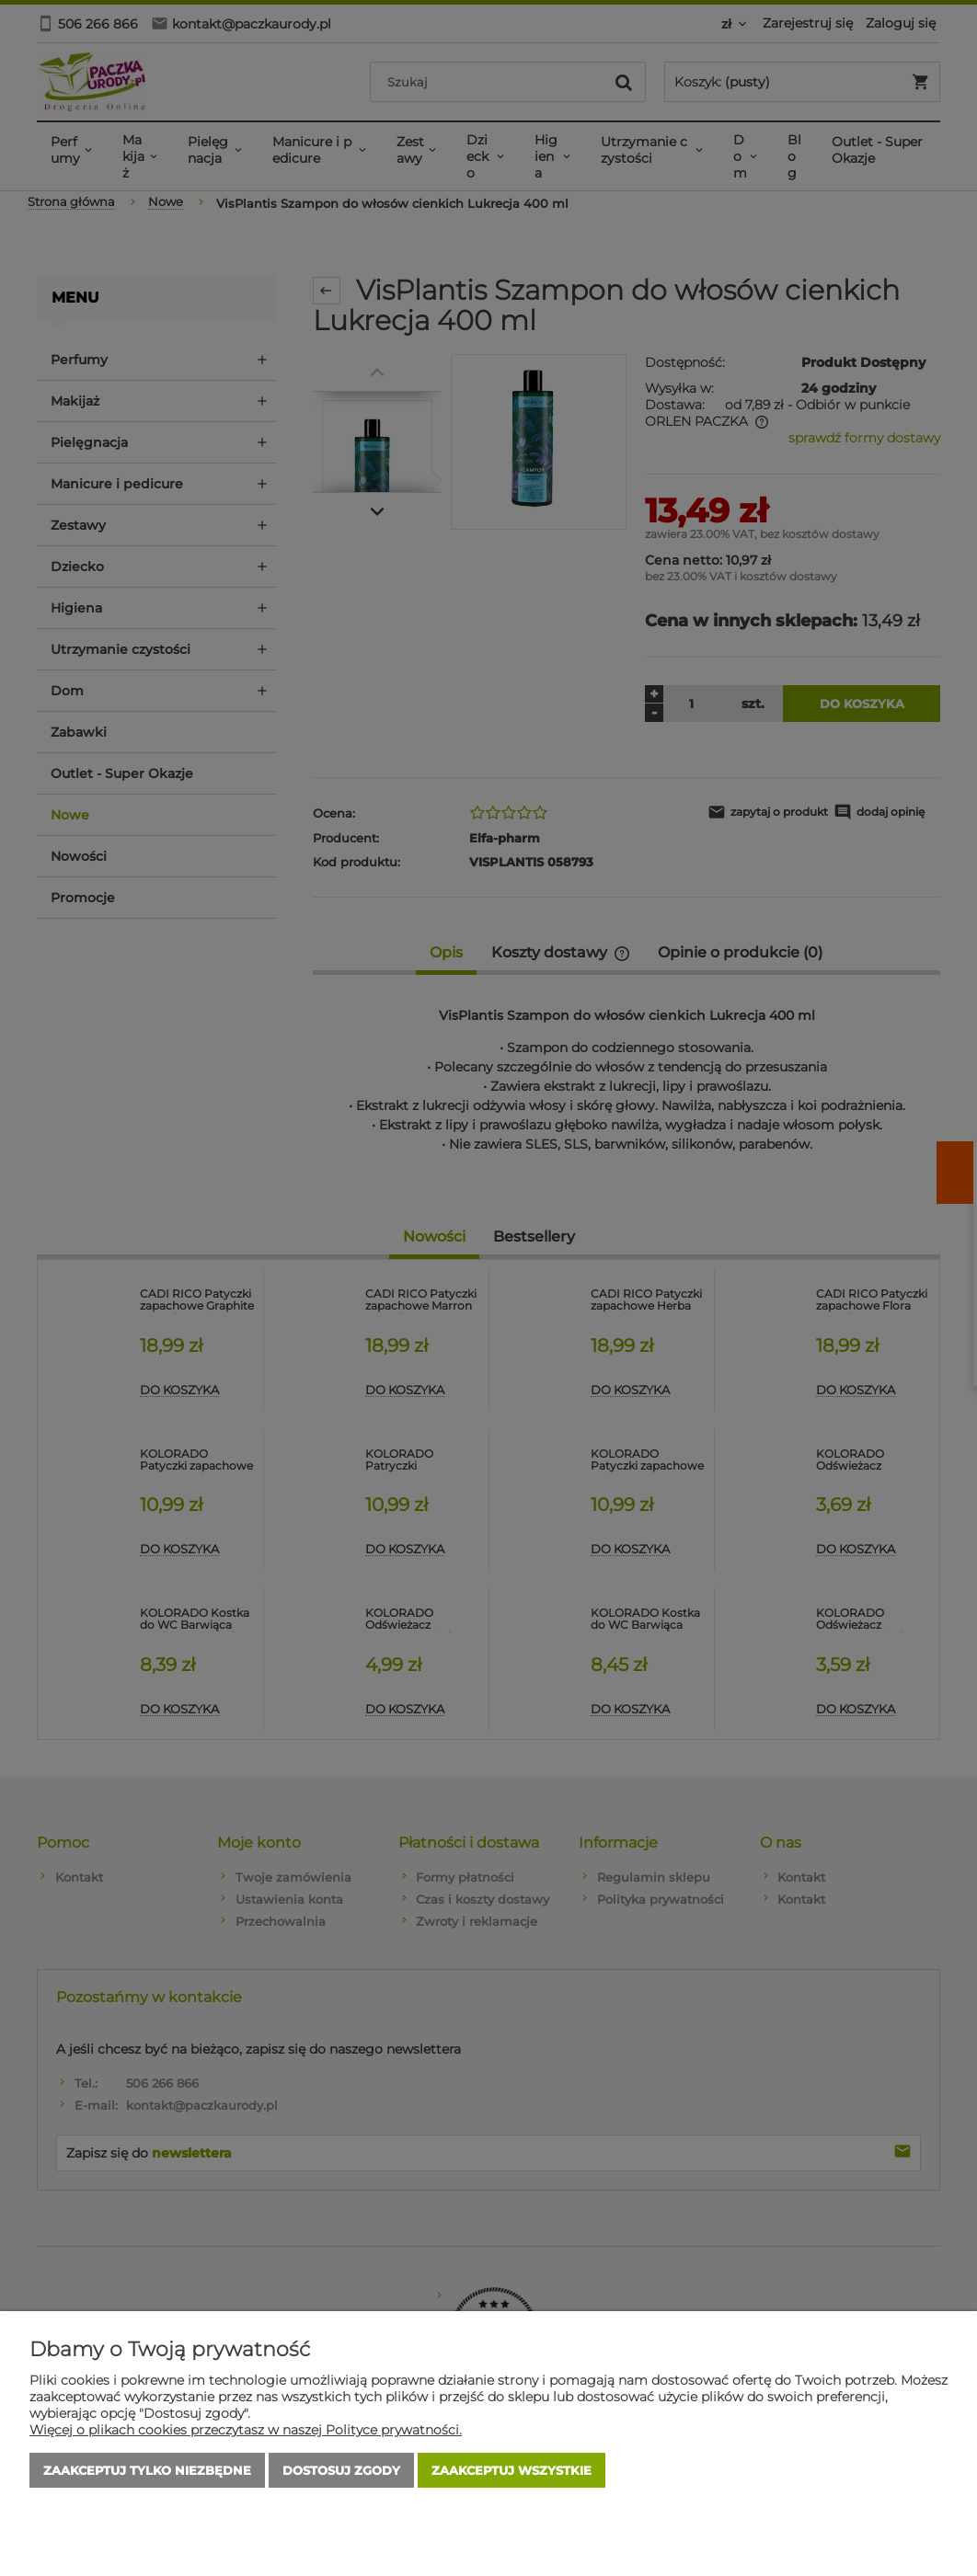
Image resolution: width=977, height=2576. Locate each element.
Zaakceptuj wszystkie (511, 2470)
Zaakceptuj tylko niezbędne (147, 2470)
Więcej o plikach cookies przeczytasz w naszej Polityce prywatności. (245, 2429)
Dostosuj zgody (341, 2470)
